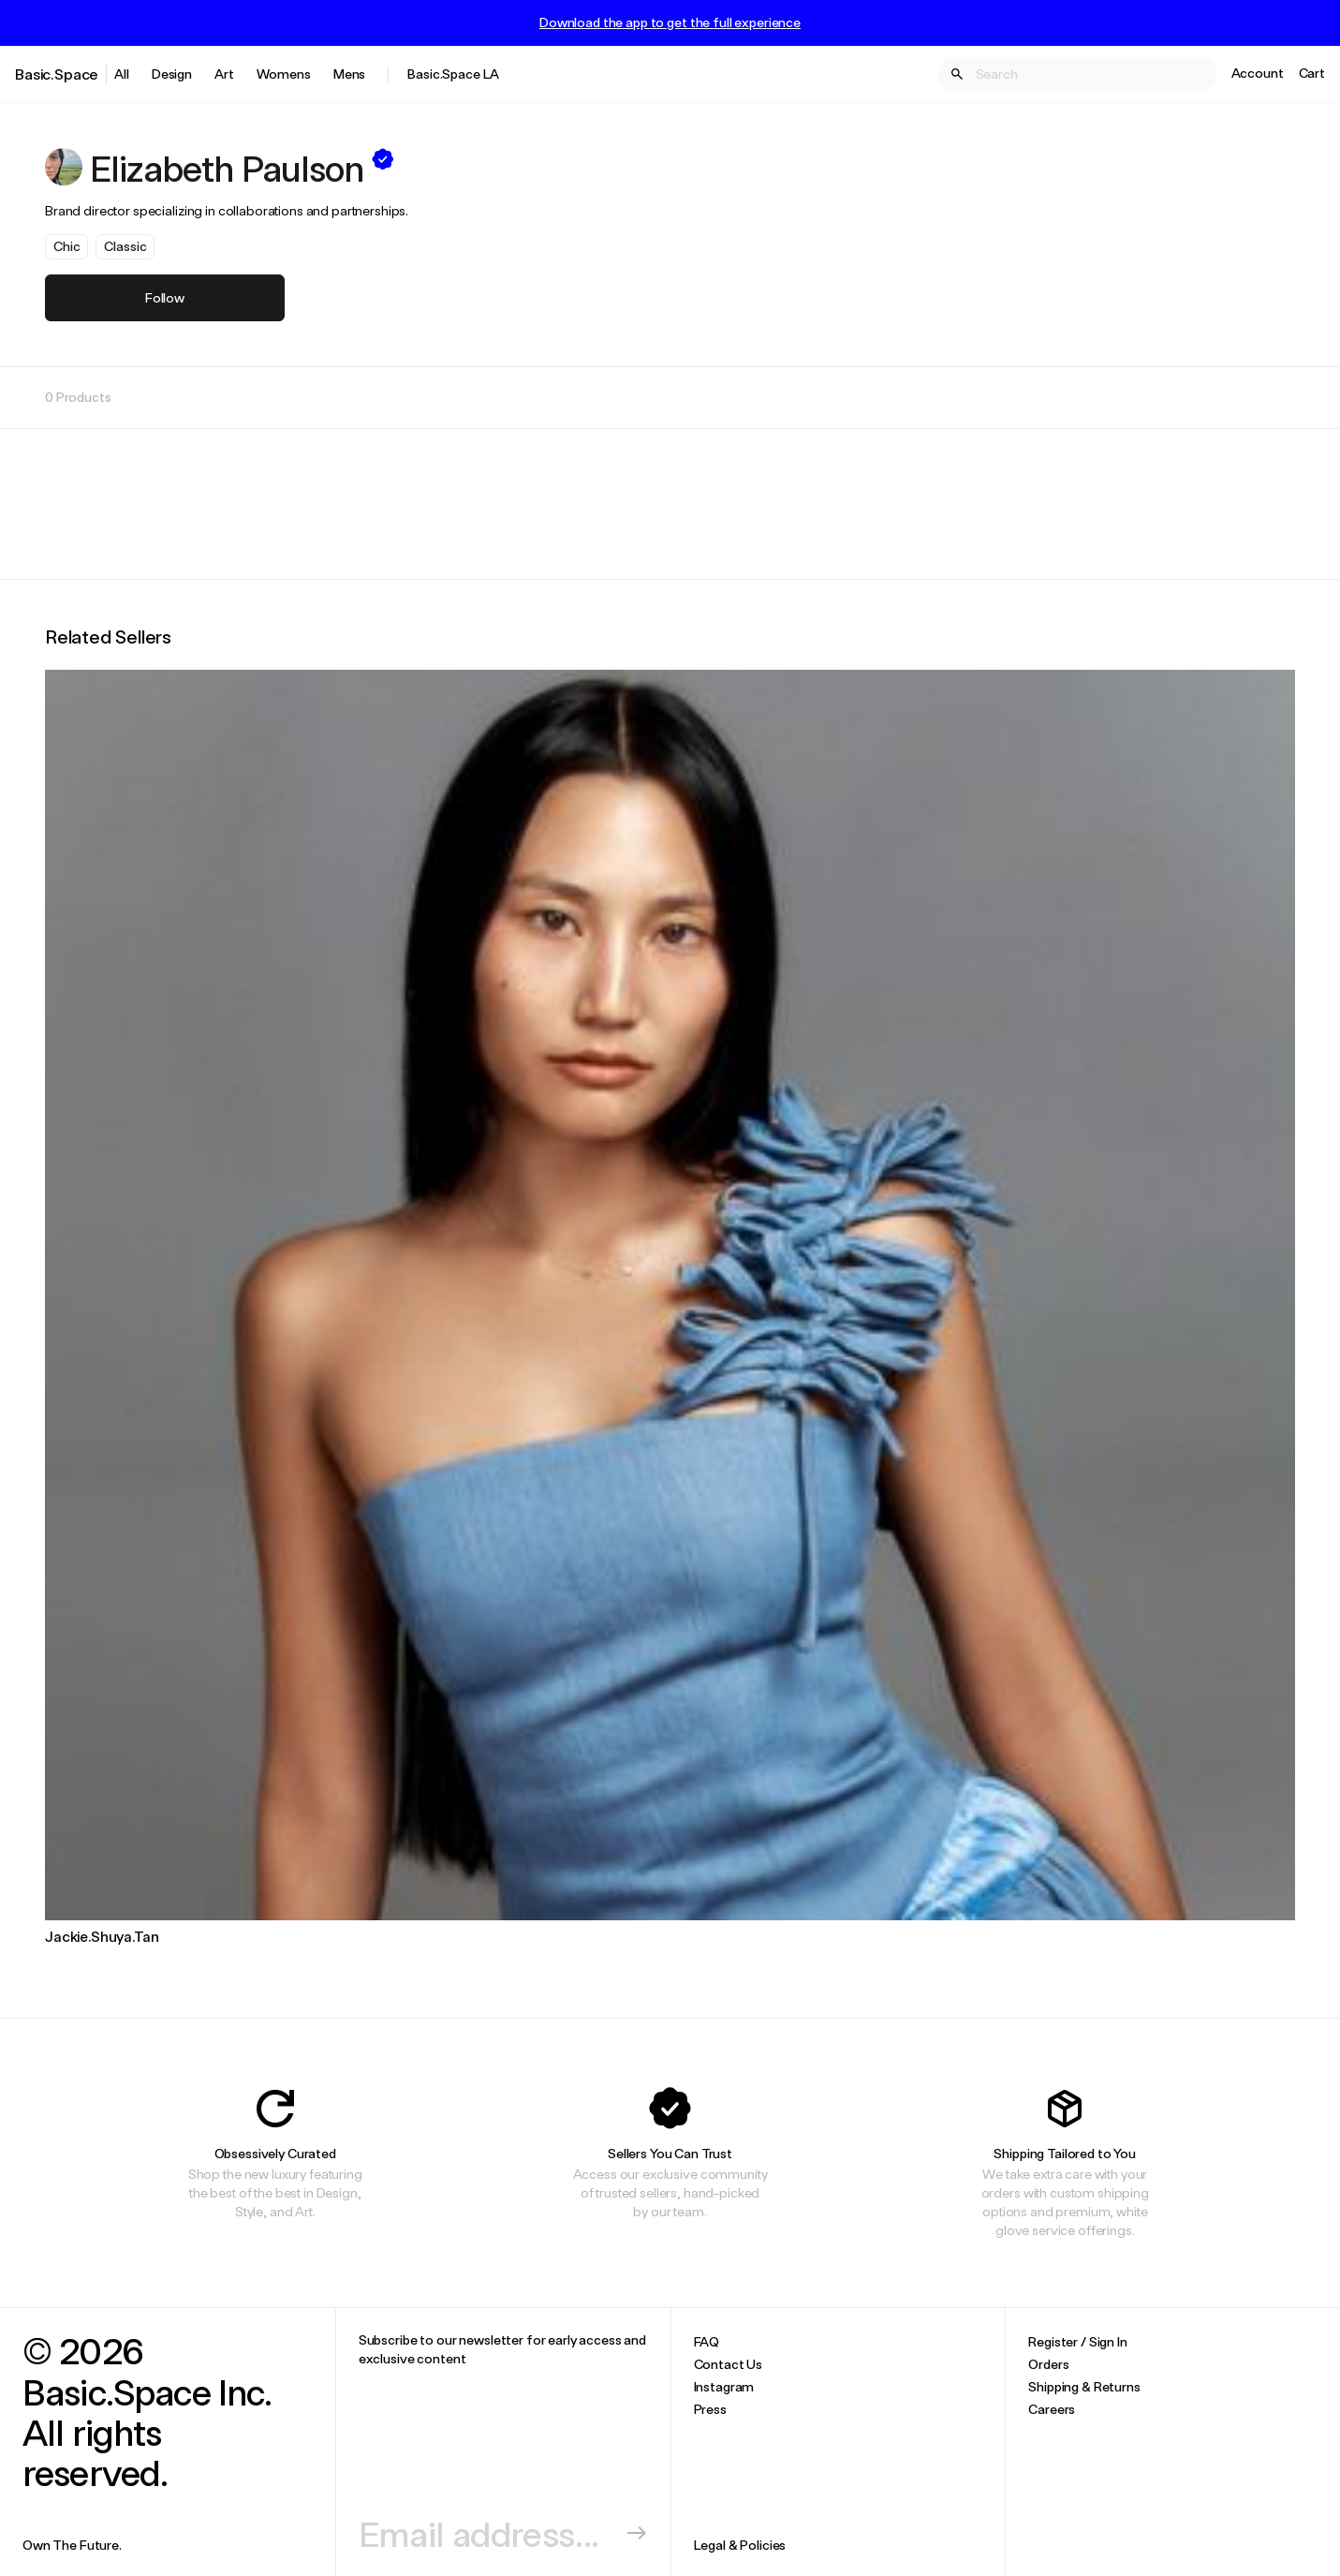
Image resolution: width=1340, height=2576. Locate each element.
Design (172, 73)
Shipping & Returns (1084, 2386)
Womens (284, 73)
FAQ (707, 2341)
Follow (164, 297)
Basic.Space (56, 73)
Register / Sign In (1077, 2341)
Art (224, 73)
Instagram (724, 2386)
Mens (349, 73)
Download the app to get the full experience (670, 22)
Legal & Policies (740, 2545)
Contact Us (728, 2364)
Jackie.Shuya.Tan (101, 1936)
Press (710, 2409)
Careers (1051, 2409)
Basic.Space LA (453, 73)
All (121, 73)
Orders (1048, 2364)
